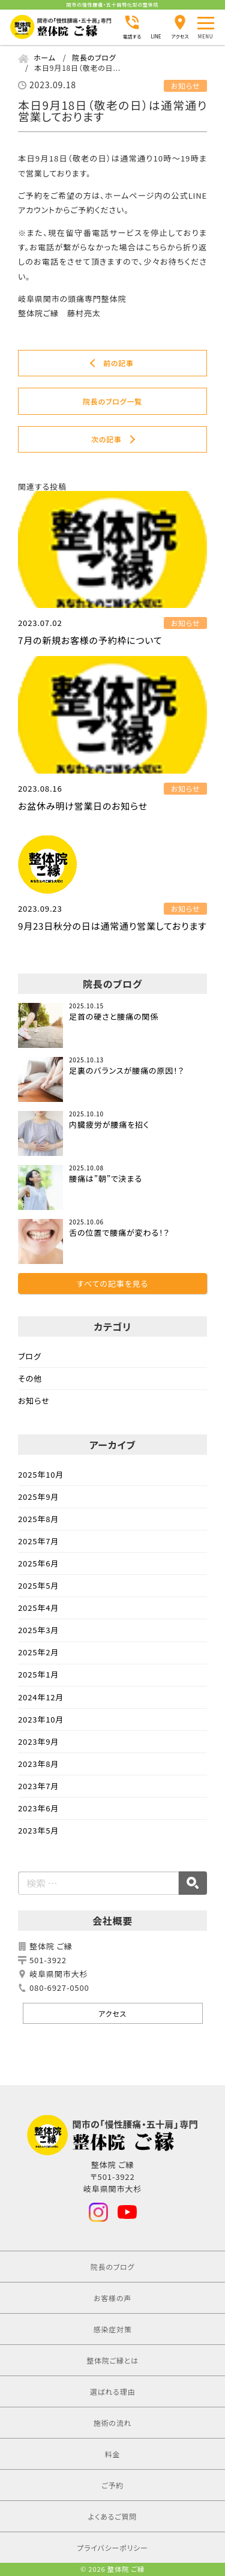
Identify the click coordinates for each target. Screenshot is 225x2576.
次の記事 (106, 439)
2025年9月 (38, 1496)
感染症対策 (112, 2329)
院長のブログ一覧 (112, 401)
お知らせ (34, 1400)
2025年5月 (38, 1585)
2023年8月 (38, 1763)
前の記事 (118, 363)
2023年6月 (38, 1808)
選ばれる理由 (113, 2391)
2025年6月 (38, 1563)
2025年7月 (38, 1541)
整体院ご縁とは (112, 2360)
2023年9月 (38, 1741)
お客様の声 (112, 2298)
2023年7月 (38, 1786)
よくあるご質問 (112, 2516)
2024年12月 (41, 1697)
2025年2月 (38, 1652)
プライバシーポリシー (112, 2547)
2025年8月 (38, 1518)
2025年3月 (38, 1630)
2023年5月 (38, 1830)
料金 (113, 2454)
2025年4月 (38, 1607)
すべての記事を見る (112, 1283)
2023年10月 (41, 1719)
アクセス (112, 2013)
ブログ (29, 1356)
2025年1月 (38, 1674)
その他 (30, 1378)
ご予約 (112, 2485)
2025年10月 (41, 1474)
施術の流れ (113, 2423)
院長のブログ (112, 2267)
